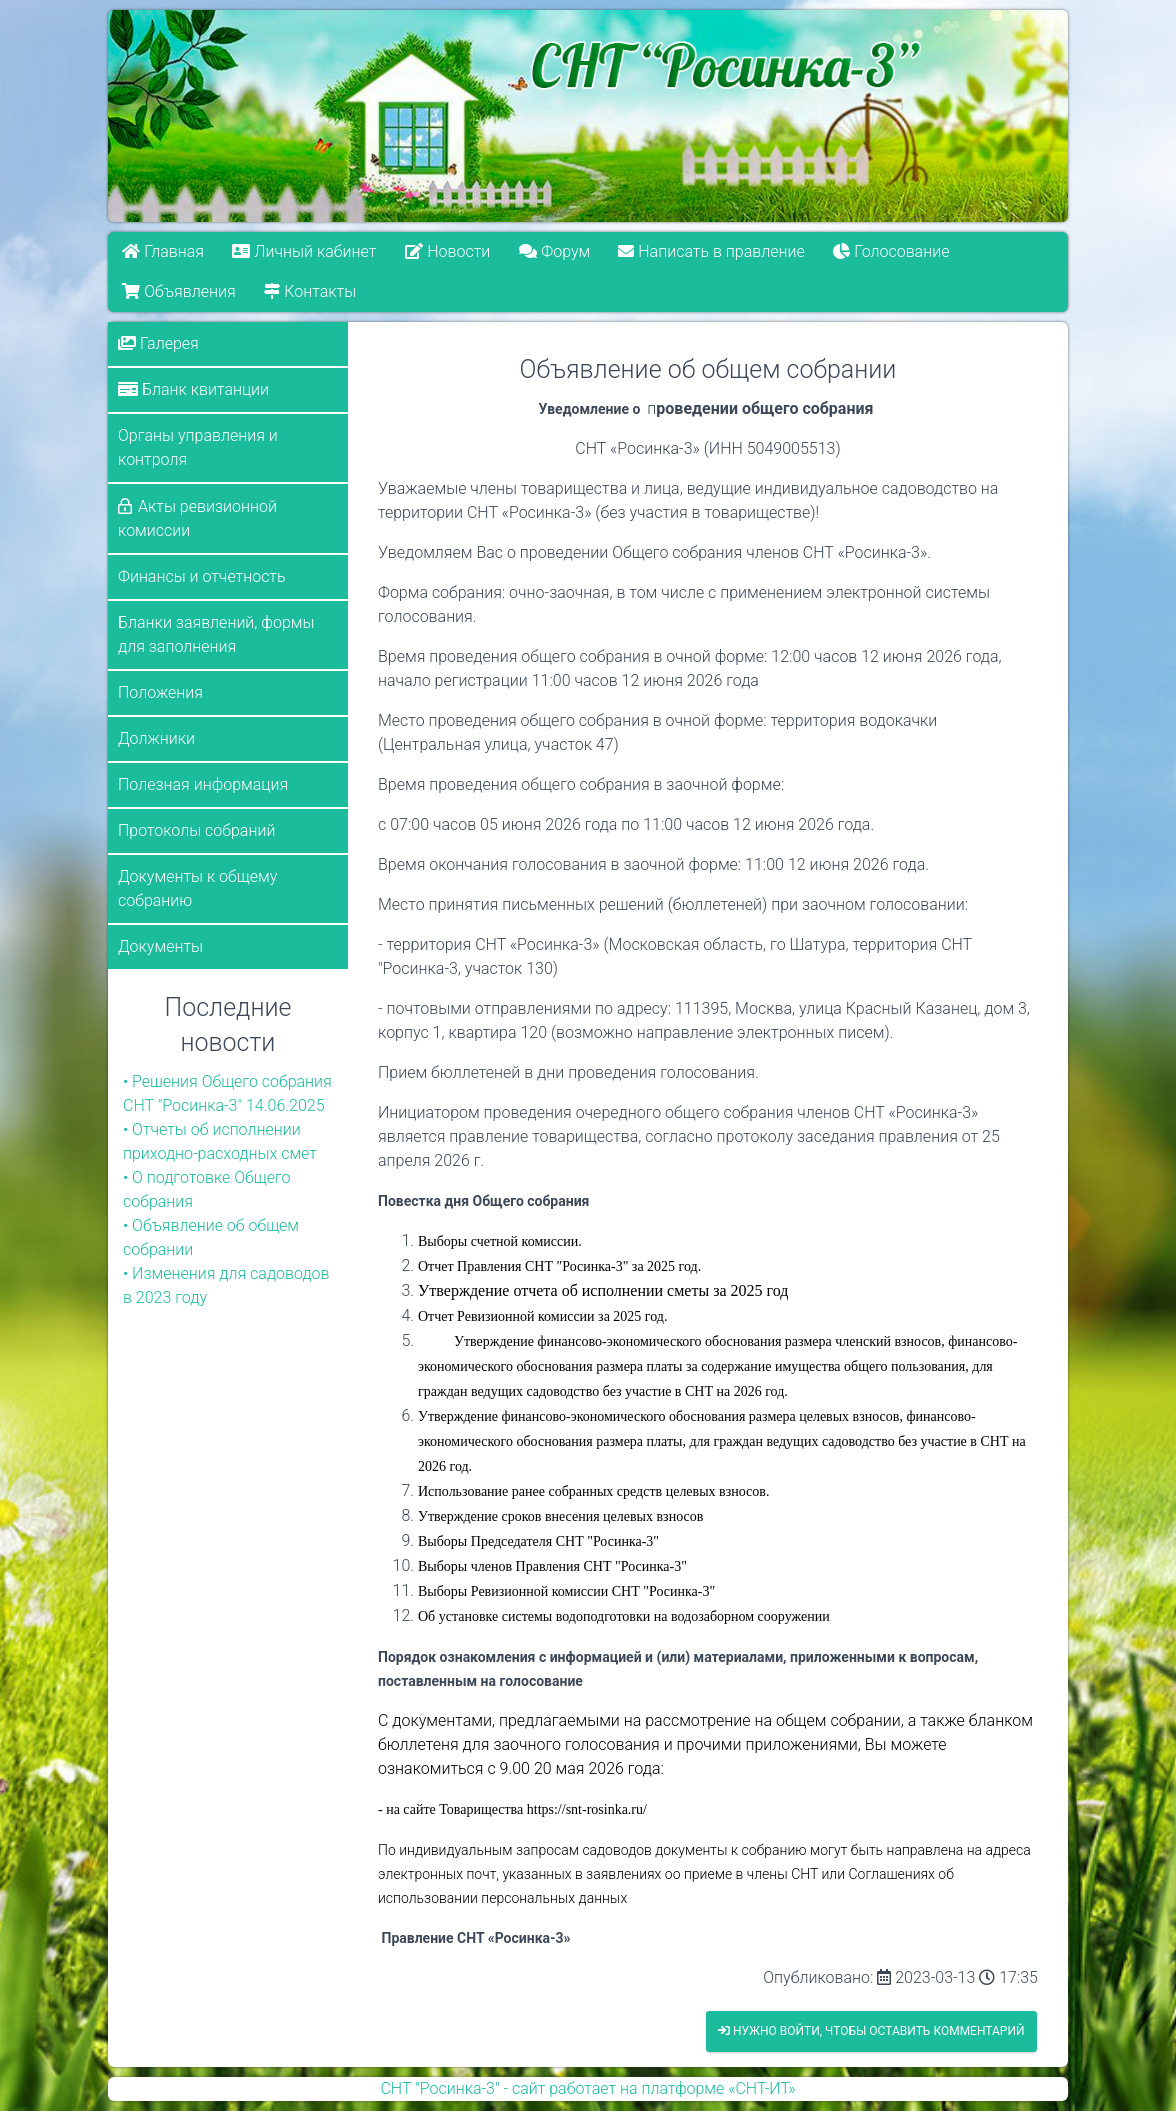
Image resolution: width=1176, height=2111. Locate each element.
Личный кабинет (305, 251)
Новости (447, 251)
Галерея (158, 343)
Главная (163, 251)
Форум (554, 251)
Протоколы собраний (196, 830)
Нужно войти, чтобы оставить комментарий (871, 2031)
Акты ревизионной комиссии (197, 518)
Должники (156, 738)
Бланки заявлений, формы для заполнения (216, 634)
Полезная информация (203, 784)
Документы (160, 946)
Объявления (178, 291)
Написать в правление (712, 251)
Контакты (310, 291)
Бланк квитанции (193, 389)
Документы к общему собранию (197, 888)
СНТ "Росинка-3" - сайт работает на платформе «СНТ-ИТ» (587, 2088)
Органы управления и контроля (198, 447)
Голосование (892, 251)
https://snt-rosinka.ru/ (587, 1809)
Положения (160, 692)
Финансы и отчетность (202, 576)
